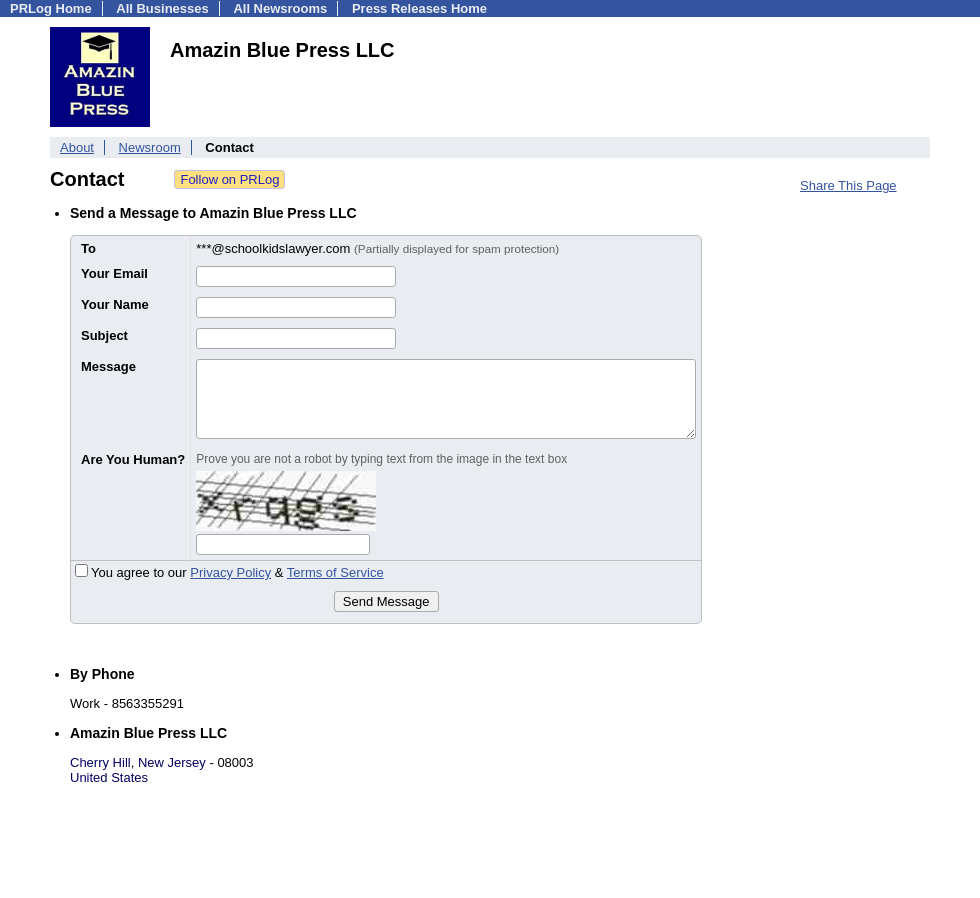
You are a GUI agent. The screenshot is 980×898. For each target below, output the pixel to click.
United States (109, 777)
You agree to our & (229, 572)
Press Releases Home (419, 8)
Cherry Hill (100, 762)
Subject (104, 335)
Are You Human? (133, 459)
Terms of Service (335, 572)
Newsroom (150, 147)
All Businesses (162, 8)
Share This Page (848, 185)
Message (108, 366)
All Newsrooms (280, 8)
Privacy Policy (230, 572)
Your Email (114, 273)
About (77, 147)
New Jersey (172, 762)
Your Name (115, 304)
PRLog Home (51, 8)
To (88, 248)
